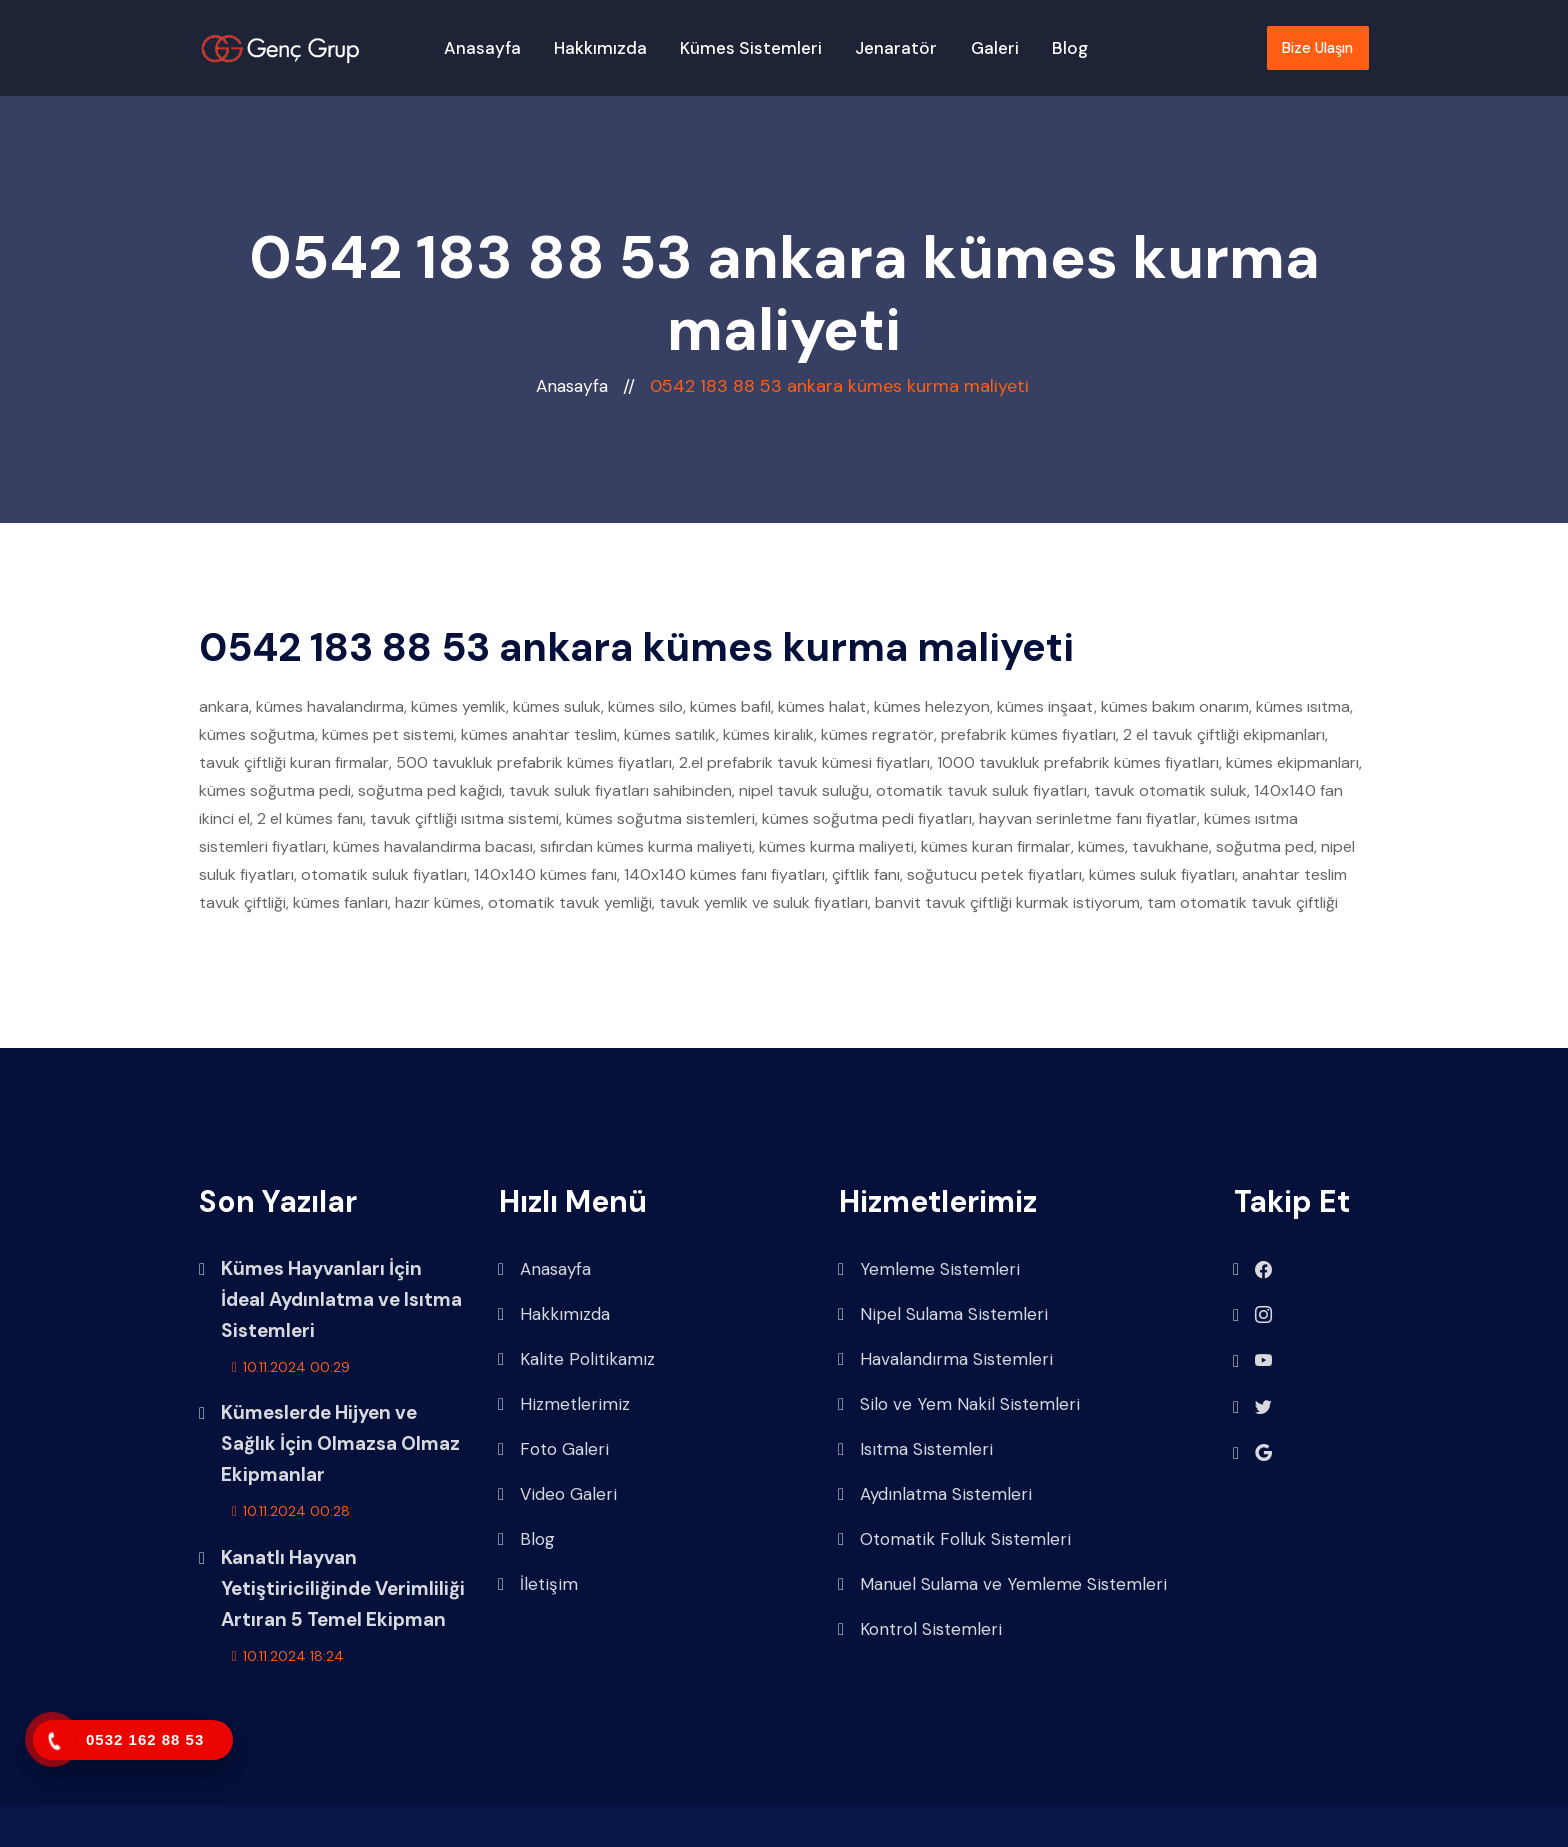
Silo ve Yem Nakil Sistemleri (959, 1404)
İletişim (538, 1584)
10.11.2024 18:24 (288, 1656)
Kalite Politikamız (576, 1359)
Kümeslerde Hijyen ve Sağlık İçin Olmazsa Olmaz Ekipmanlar (340, 1443)
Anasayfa (482, 48)
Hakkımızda (600, 48)
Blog (1070, 48)
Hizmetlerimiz (564, 1404)
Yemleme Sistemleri (929, 1269)
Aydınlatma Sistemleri (935, 1494)
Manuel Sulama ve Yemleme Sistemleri (1002, 1584)
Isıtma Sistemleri (915, 1449)
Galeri (995, 48)
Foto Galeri (553, 1449)
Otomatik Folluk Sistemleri (954, 1539)
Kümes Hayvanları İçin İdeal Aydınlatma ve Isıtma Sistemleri (341, 1299)
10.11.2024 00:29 (291, 1367)
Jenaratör (896, 48)
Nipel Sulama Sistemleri (943, 1314)
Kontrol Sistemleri (920, 1629)
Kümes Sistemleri (751, 48)
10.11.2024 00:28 (291, 1511)
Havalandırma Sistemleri (945, 1359)
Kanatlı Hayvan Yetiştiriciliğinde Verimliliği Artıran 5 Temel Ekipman (343, 1588)
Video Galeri (557, 1494)
